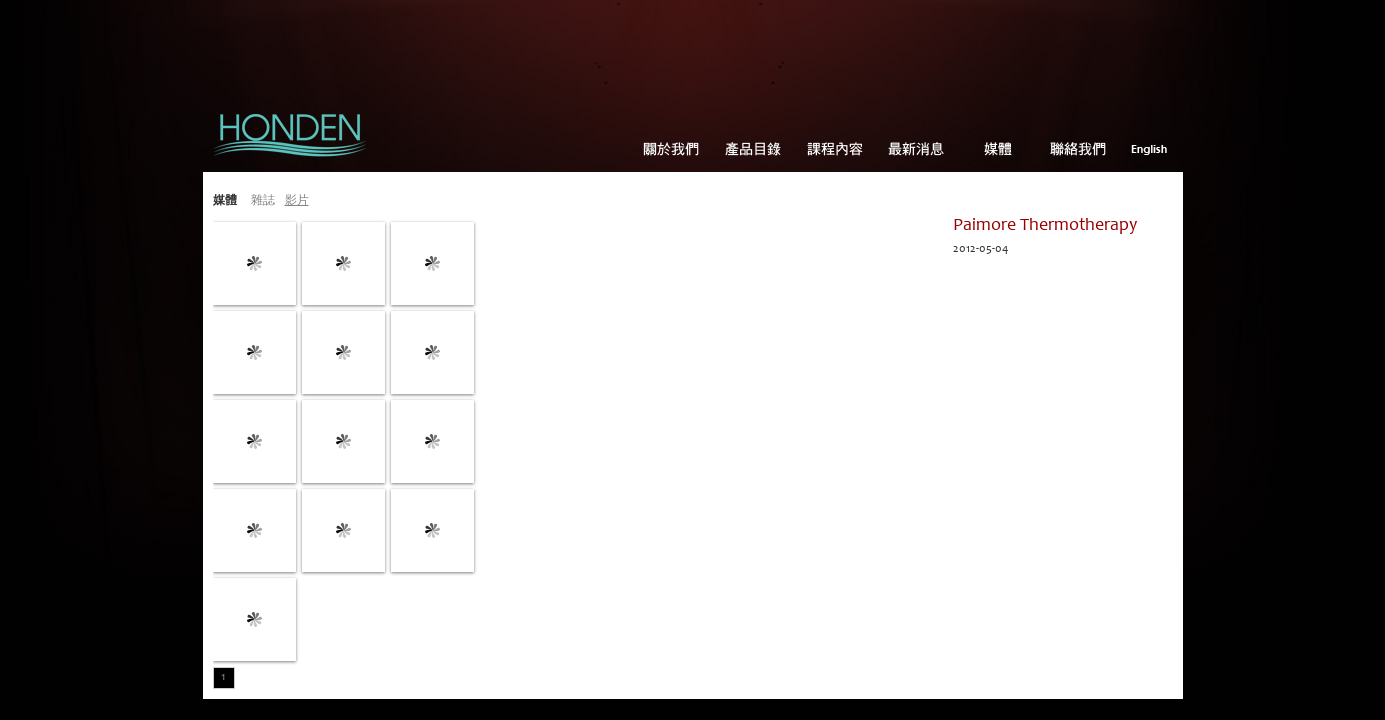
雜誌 (263, 201)
